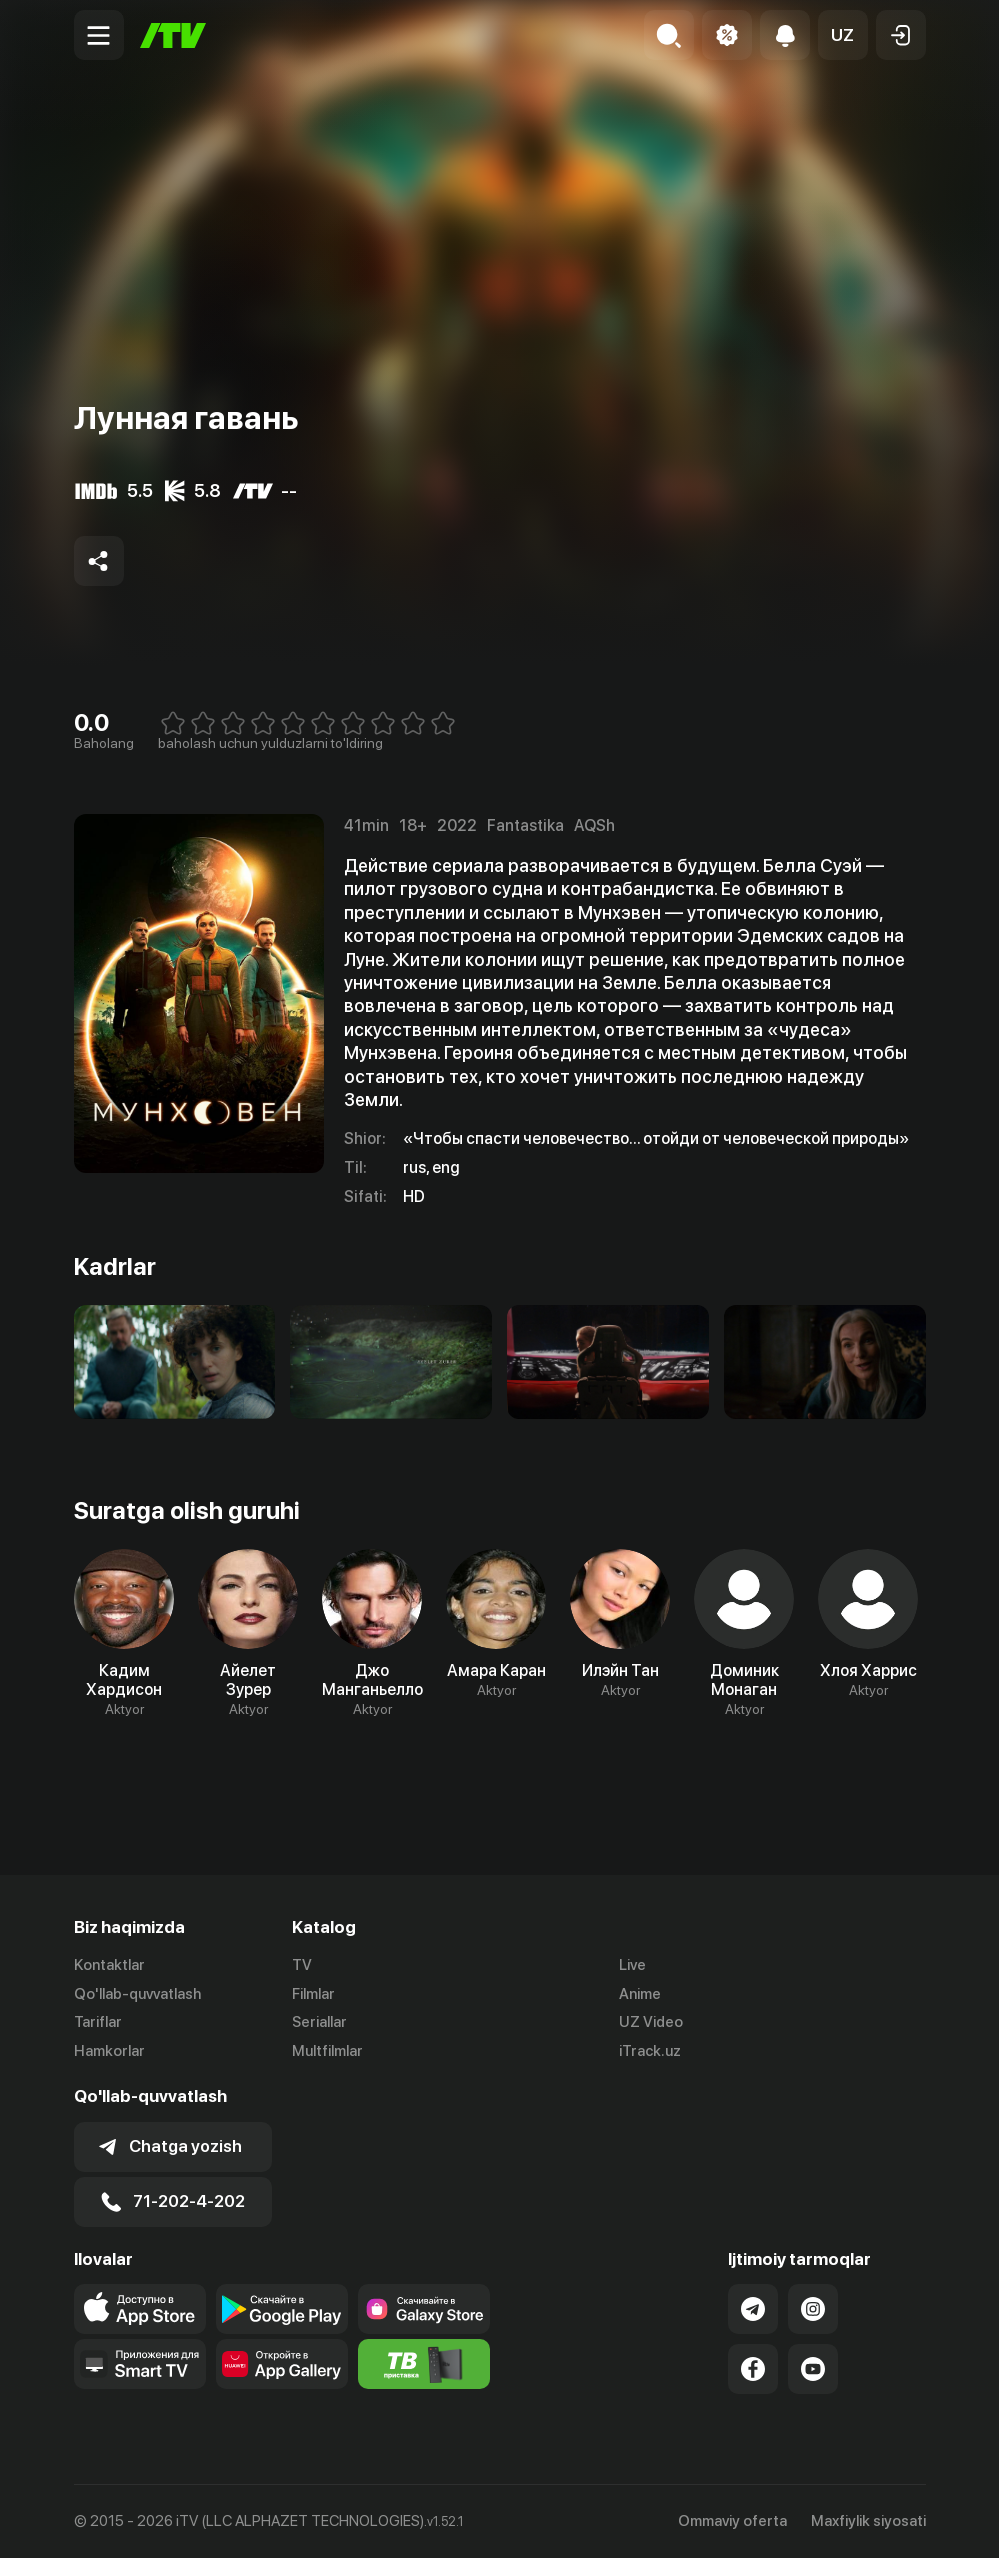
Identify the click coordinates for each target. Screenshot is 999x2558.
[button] (843, 35)
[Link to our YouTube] (813, 2369)
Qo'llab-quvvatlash (137, 1994)
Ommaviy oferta (732, 2521)
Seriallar (319, 2023)
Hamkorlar (109, 2052)
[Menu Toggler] (99, 35)
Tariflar (98, 2023)
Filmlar (313, 1994)
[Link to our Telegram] (753, 2309)
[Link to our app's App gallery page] (282, 2364)
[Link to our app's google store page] (282, 2309)
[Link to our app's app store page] (140, 2309)
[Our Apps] (140, 2364)
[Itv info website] (424, 2364)
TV (302, 1965)
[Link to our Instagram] (813, 2309)
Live (632, 1965)
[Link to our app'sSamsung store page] (424, 2309)
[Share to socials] (99, 561)
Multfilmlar (327, 2052)
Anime (640, 1994)
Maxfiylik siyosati (868, 2521)
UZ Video (651, 2023)
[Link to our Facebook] (753, 2369)
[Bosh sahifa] (173, 35)
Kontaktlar (109, 1965)
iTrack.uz (650, 2052)
